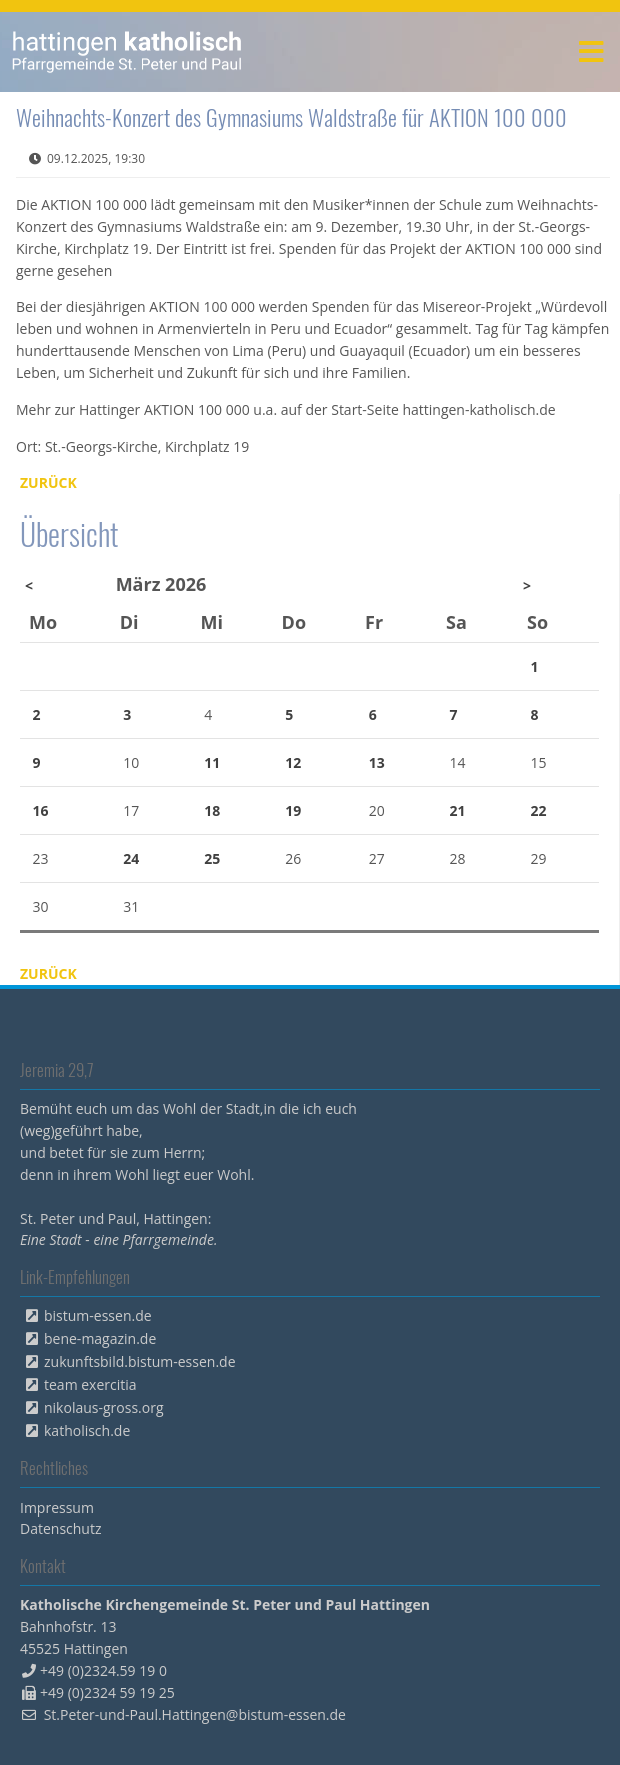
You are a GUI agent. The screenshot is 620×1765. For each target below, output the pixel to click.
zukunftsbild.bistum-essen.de (140, 1361)
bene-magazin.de (100, 1338)
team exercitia (90, 1384)
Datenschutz (60, 1528)
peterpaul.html (127, 52)
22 (539, 810)
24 (131, 858)
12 (293, 762)
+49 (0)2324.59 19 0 (103, 1670)
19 (293, 810)
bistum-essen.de (98, 1315)
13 (377, 762)
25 (212, 858)
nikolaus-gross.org (104, 1407)
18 (212, 810)
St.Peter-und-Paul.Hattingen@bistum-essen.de (195, 1714)
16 (41, 810)
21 (458, 810)
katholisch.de (87, 1430)
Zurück (48, 482)
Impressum (57, 1507)
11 (212, 762)
